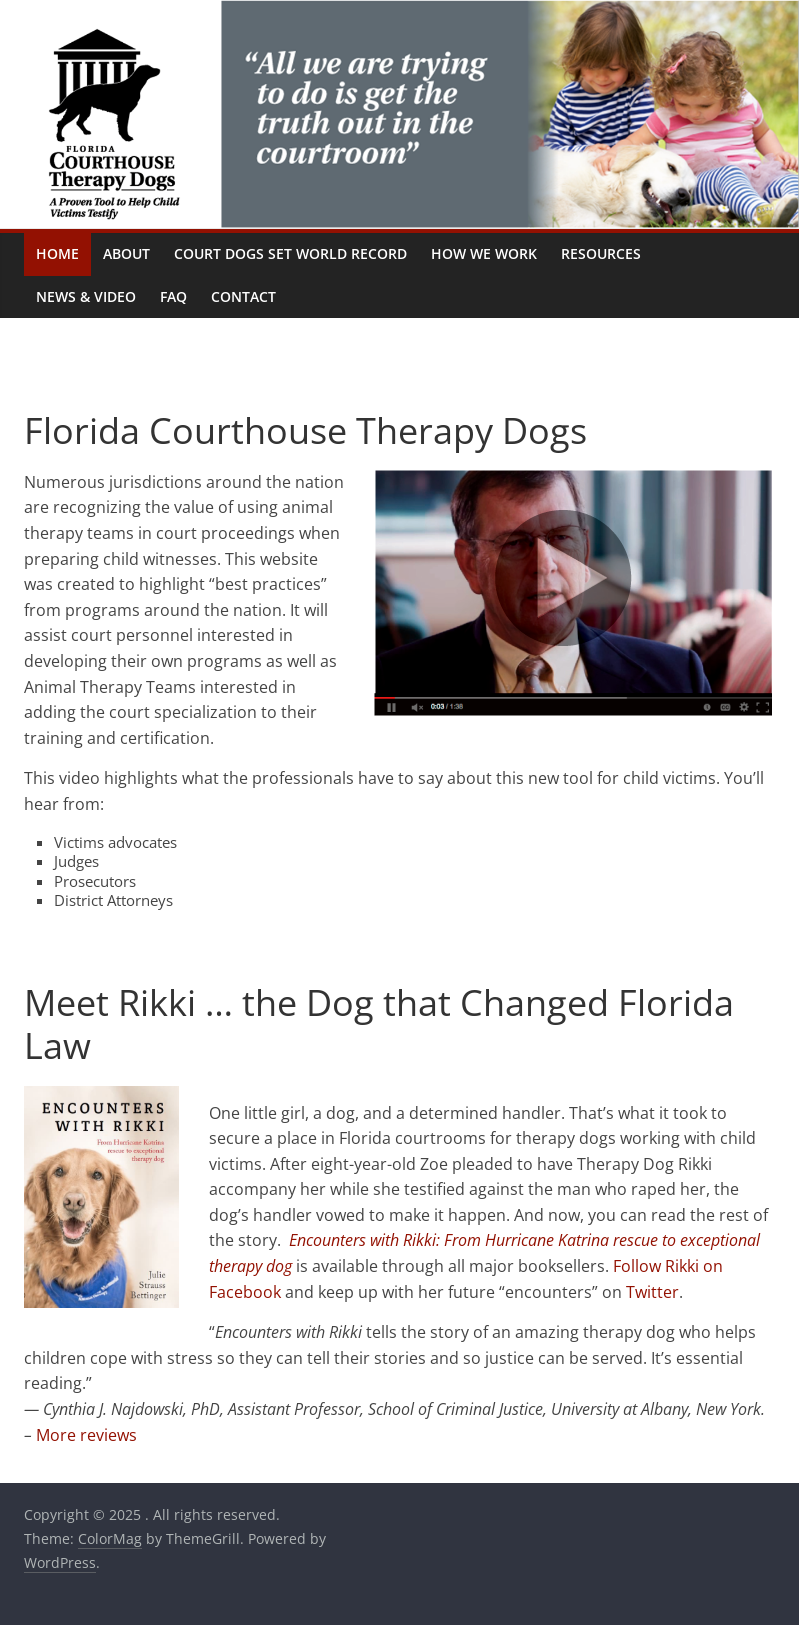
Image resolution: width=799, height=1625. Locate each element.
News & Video (86, 296)
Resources (601, 253)
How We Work (484, 253)
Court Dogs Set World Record (290, 253)
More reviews (86, 1435)
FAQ (173, 296)
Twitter (652, 1292)
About (126, 253)
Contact (243, 296)
